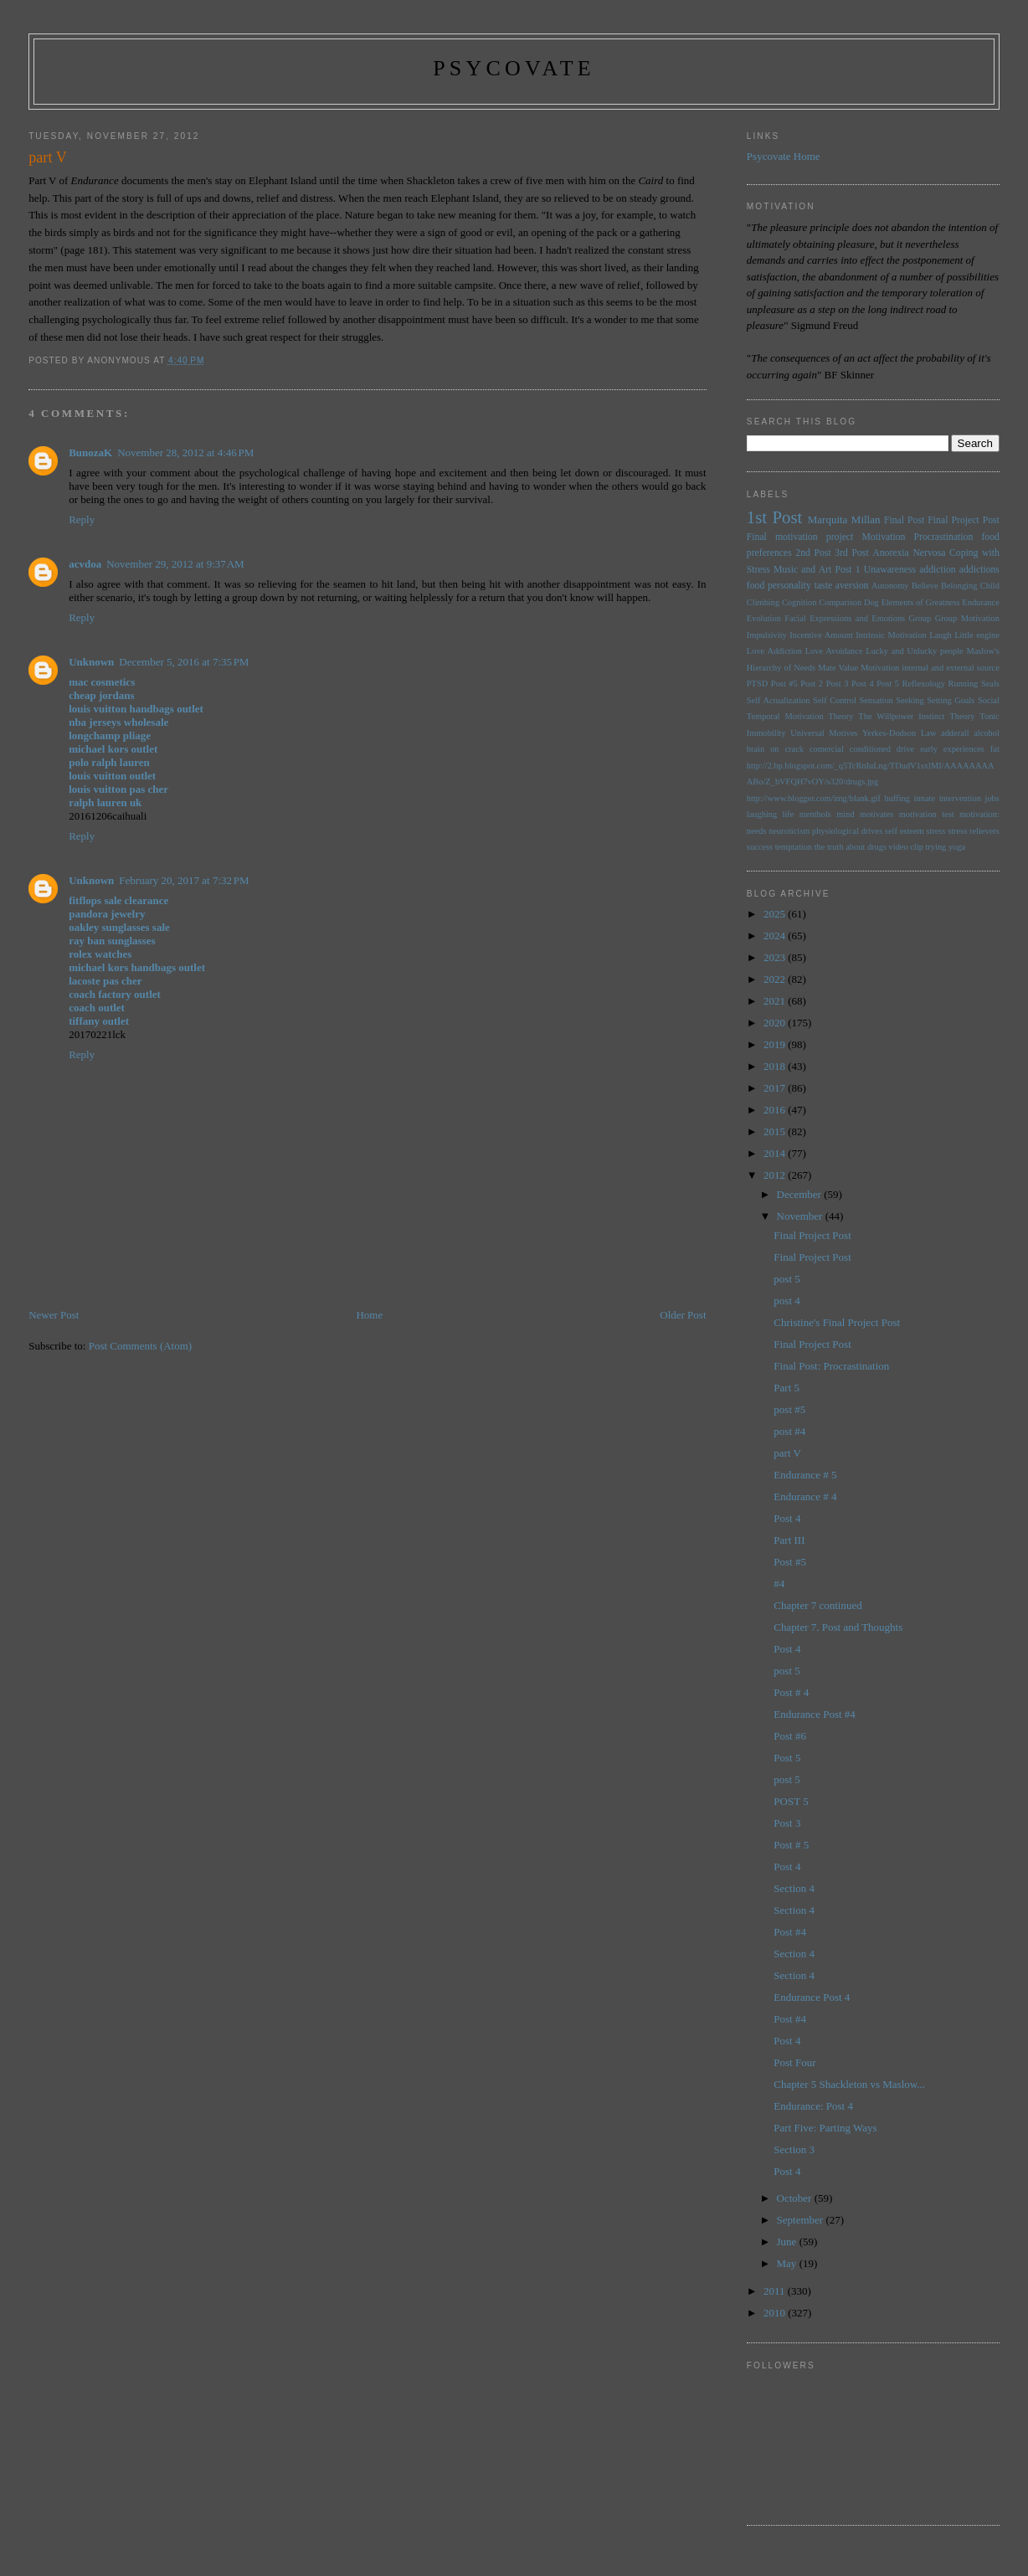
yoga (956, 846)
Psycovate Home (783, 156)
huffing (897, 798)
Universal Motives (823, 733)
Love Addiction (774, 651)
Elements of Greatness (921, 602)
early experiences (952, 748)
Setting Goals (950, 700)
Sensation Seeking (891, 700)
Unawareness (890, 569)
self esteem (904, 831)
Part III (789, 1540)
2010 (775, 2312)
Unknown (91, 662)
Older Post (683, 1315)
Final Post (904, 520)
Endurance (980, 602)
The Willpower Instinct (901, 716)
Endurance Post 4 (812, 1997)
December (801, 1194)
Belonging (959, 585)
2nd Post (812, 553)
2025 (775, 914)
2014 (775, 1153)
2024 (775, 935)
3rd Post (851, 553)
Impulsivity (767, 635)
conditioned (870, 748)
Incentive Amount (821, 635)
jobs (992, 798)
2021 (775, 1001)
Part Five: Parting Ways (825, 2127)
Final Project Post (964, 520)
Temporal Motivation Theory (800, 716)
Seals (990, 683)
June (788, 2241)
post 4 (786, 1300)
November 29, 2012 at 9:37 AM (175, 564)
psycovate (514, 68)
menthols (815, 814)
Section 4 (794, 1888)
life (788, 814)
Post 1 (847, 569)
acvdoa (85, 564)
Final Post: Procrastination (831, 1366)
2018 (775, 1066)
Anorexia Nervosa (908, 553)
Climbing (763, 602)
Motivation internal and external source (930, 667)
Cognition (799, 602)
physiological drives (847, 831)
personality (789, 585)
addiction (937, 569)
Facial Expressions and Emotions (844, 618)
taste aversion (842, 585)
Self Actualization (778, 700)
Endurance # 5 (805, 1474)
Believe (925, 585)
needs (757, 831)
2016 (775, 1109)
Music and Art (802, 569)
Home (369, 1315)
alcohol (987, 733)
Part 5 (786, 1387)
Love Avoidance (834, 651)
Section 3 (794, 2149)
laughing (762, 814)
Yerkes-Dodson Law (899, 733)
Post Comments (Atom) (141, 1345)
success (760, 846)
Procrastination (944, 537)
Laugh (940, 635)
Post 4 (862, 683)
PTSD (757, 683)
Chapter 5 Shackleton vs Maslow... (849, 2084)
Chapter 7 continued (817, 1605)
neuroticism (789, 831)
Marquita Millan (844, 519)
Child (990, 585)
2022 (775, 979)
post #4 (789, 1431)
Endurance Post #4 (814, 1714)
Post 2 (811, 683)
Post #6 (790, 1736)
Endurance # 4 (805, 1496)
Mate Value (838, 667)
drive (905, 748)
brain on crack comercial (795, 748)
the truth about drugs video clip (869, 846)
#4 (779, 1583)
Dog (871, 602)
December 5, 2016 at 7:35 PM (184, 662)
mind (845, 814)
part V (787, 1453)
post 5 (786, 1279)
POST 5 (791, 1801)
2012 (775, 1175)
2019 (775, 1044)
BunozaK (90, 452)
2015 (775, 1131)
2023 (775, 957)
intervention (960, 798)
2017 (775, 1088)
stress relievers (974, 831)
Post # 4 (791, 1692)
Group (920, 618)
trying (935, 846)
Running (963, 683)
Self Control (834, 700)
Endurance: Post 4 (813, 2106)
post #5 (789, 1409)
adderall (955, 733)
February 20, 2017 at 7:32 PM (184, 880)
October (796, 2198)
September (801, 2220)
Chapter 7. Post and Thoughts (838, 1627)
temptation (793, 846)
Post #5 (784, 683)
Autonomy (889, 585)
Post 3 (837, 683)
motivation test (926, 814)
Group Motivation (967, 618)
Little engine (977, 635)
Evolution (764, 618)
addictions (979, 569)
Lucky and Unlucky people (914, 651)
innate (924, 798)
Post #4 (790, 1932)
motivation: (979, 814)
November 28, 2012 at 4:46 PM (185, 452)
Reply (82, 519)
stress (935, 831)
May (788, 2263)
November (801, 1216)
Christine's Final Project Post (837, 1322)
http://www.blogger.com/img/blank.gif (814, 798)
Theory (961, 716)
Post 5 (887, 683)
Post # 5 (791, 1844)
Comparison (840, 602)
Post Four (794, 2062)
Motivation (883, 537)
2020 (775, 1022)
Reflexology (923, 683)
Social (989, 700)
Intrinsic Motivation (891, 635)
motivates (876, 814)
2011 (775, 2291)
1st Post (775, 517)
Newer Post (53, 1315)
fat (995, 748)
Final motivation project (800, 537)
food (755, 585)
